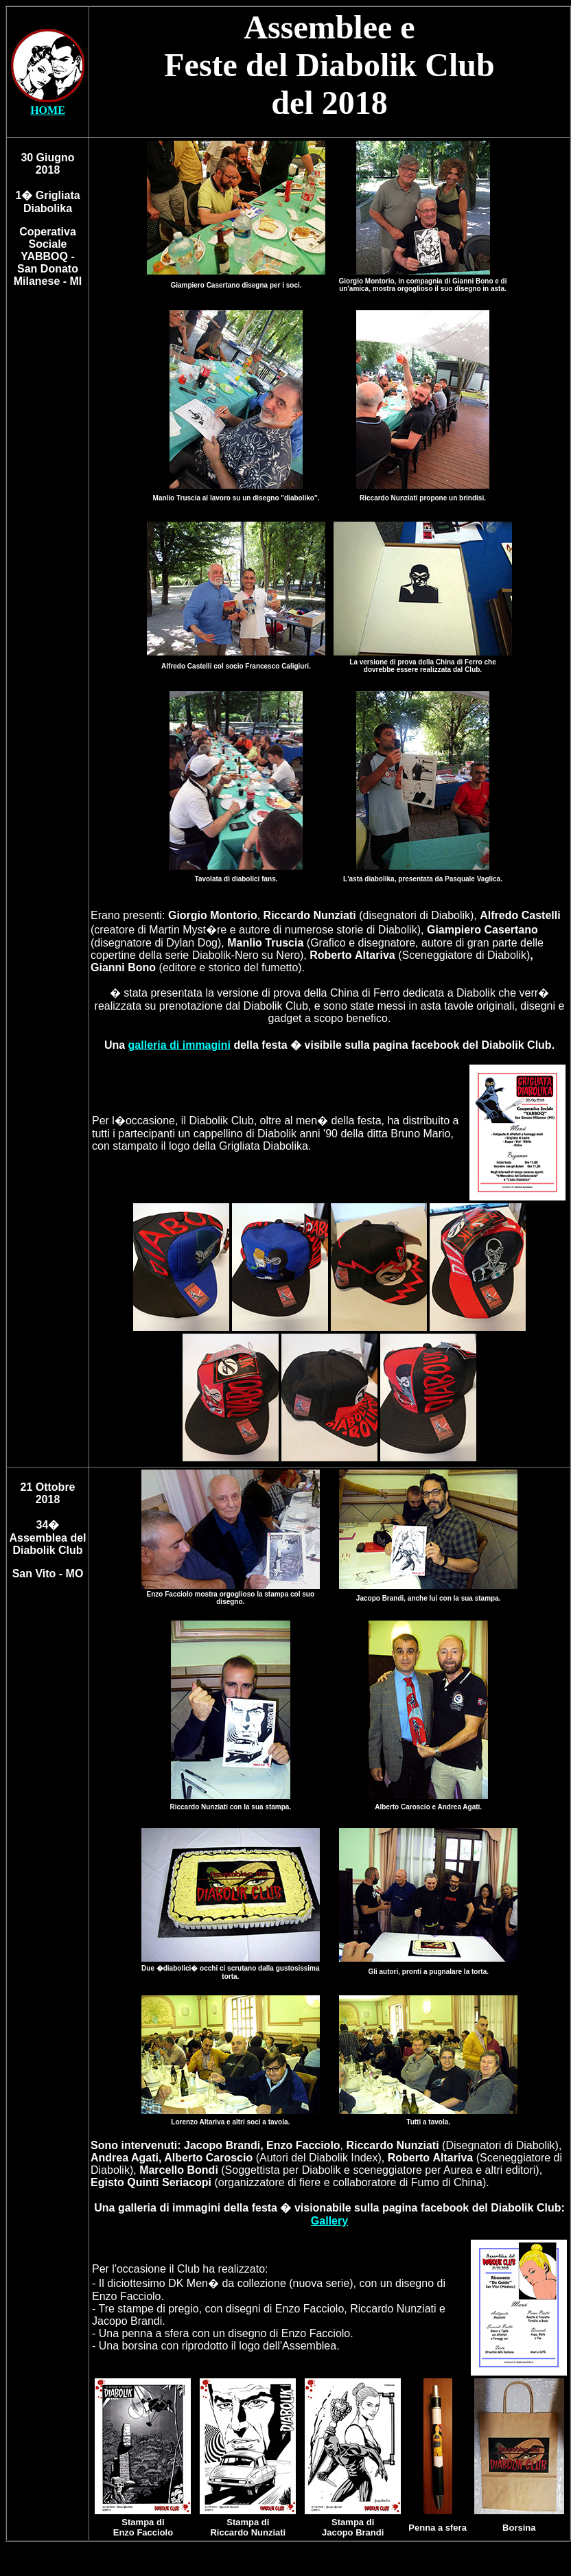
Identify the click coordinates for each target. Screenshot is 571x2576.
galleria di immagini (179, 1045)
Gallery (329, 2221)
